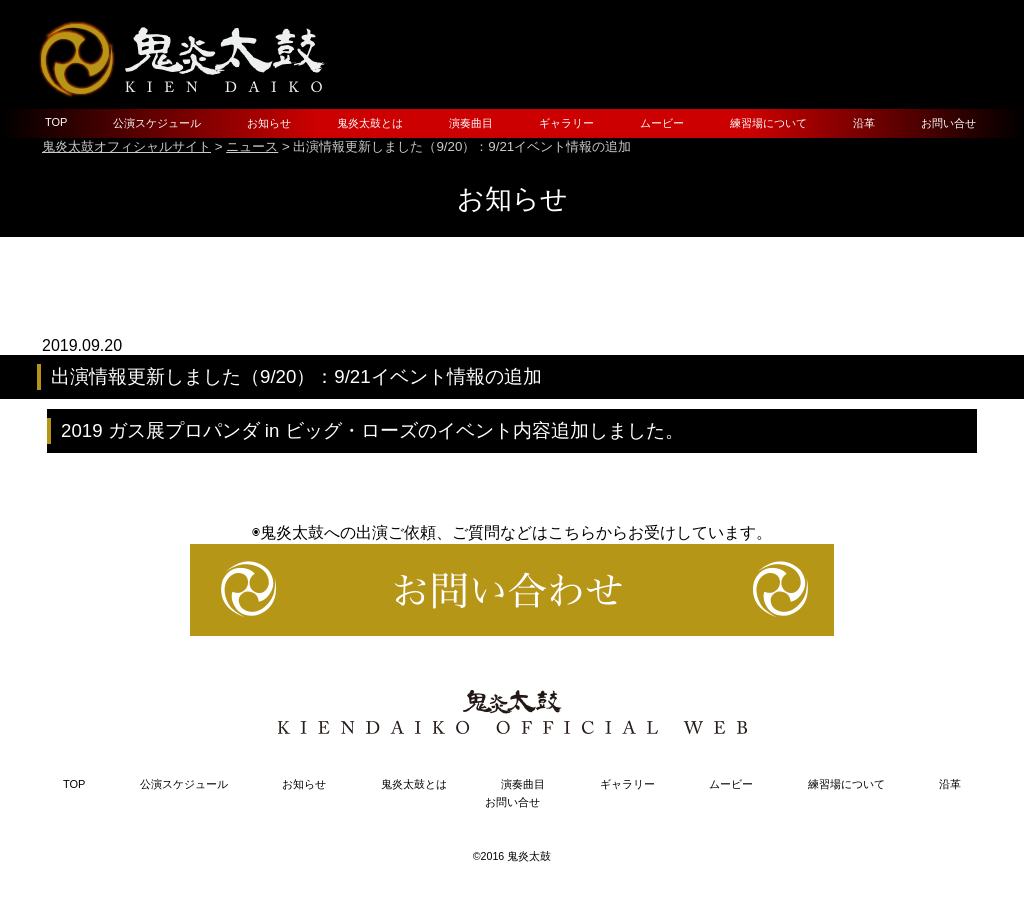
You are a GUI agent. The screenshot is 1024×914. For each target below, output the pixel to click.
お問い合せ (948, 123)
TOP (56, 122)
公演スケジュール (157, 123)
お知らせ (269, 123)
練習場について (768, 123)
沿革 (864, 123)
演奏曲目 (471, 123)
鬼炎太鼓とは (370, 123)
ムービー (662, 123)
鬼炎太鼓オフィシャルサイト (126, 146)
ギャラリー (566, 123)
